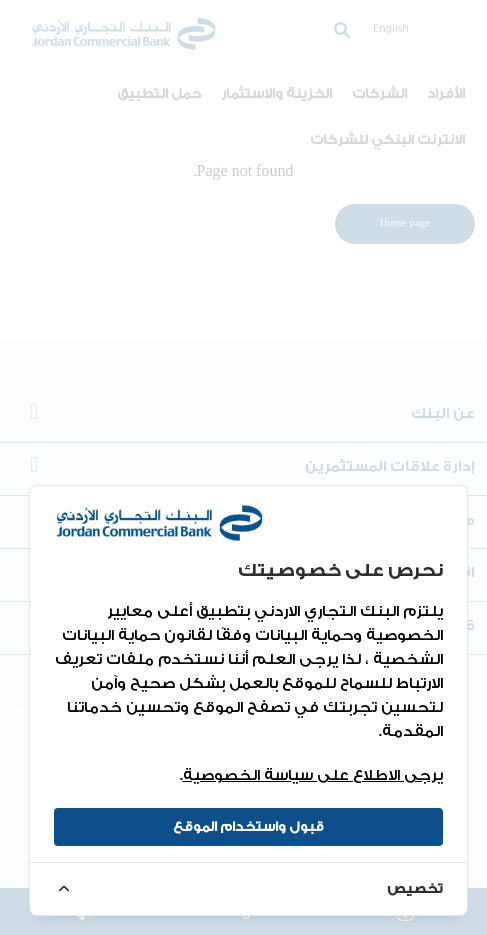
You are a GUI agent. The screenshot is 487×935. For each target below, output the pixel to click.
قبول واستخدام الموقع (248, 826)
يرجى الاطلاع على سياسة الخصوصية (313, 775)
